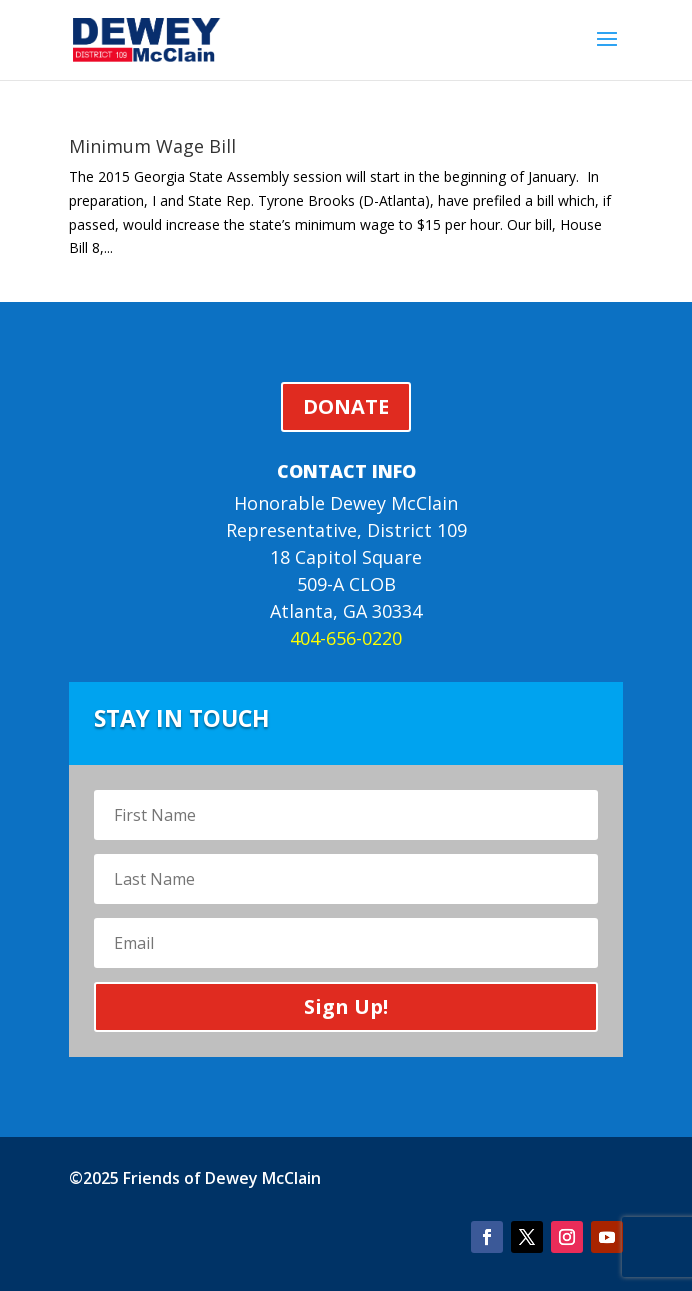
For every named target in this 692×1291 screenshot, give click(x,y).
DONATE (346, 406)
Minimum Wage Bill (152, 146)
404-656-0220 (346, 638)
